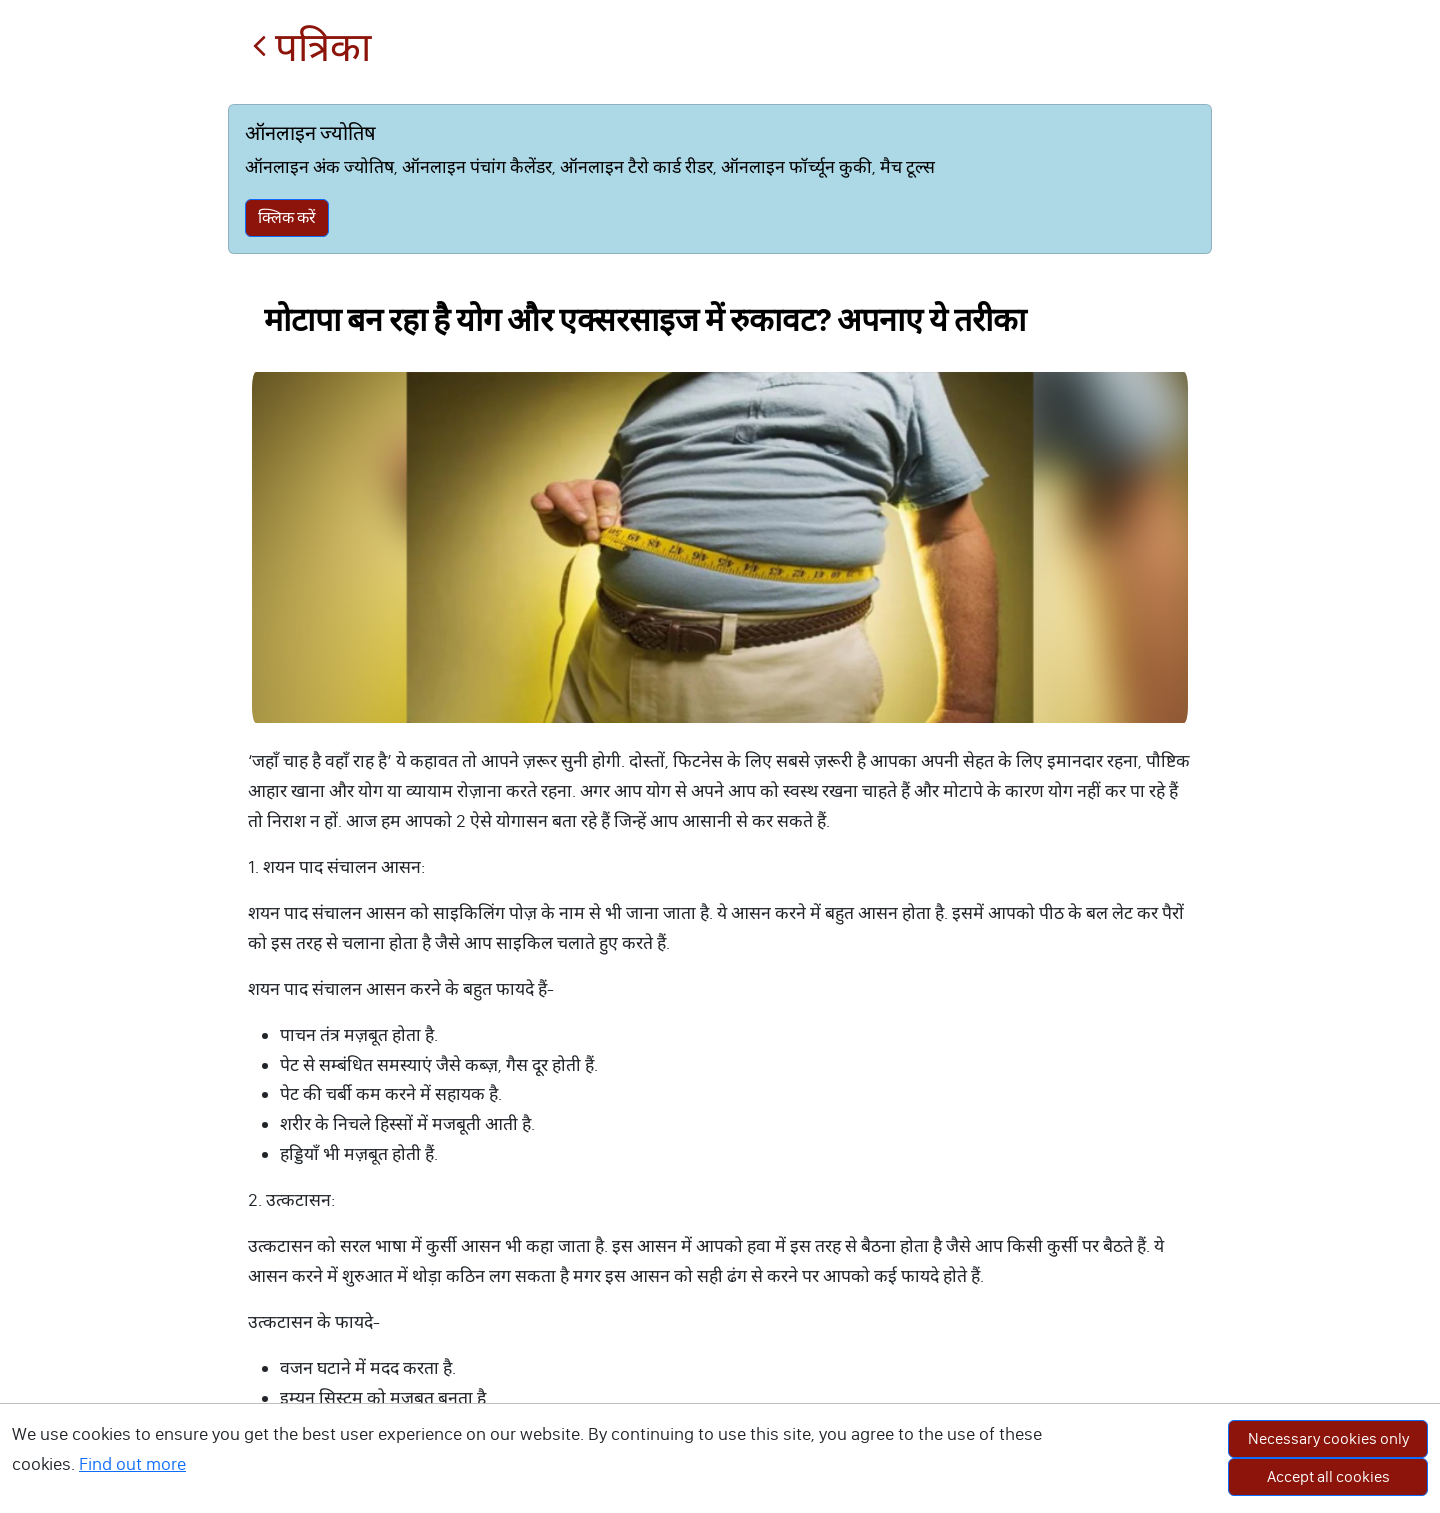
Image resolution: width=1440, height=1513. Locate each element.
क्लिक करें (287, 217)
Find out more (132, 1464)
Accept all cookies (1328, 1476)
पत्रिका (311, 47)
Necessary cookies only (1328, 1438)
